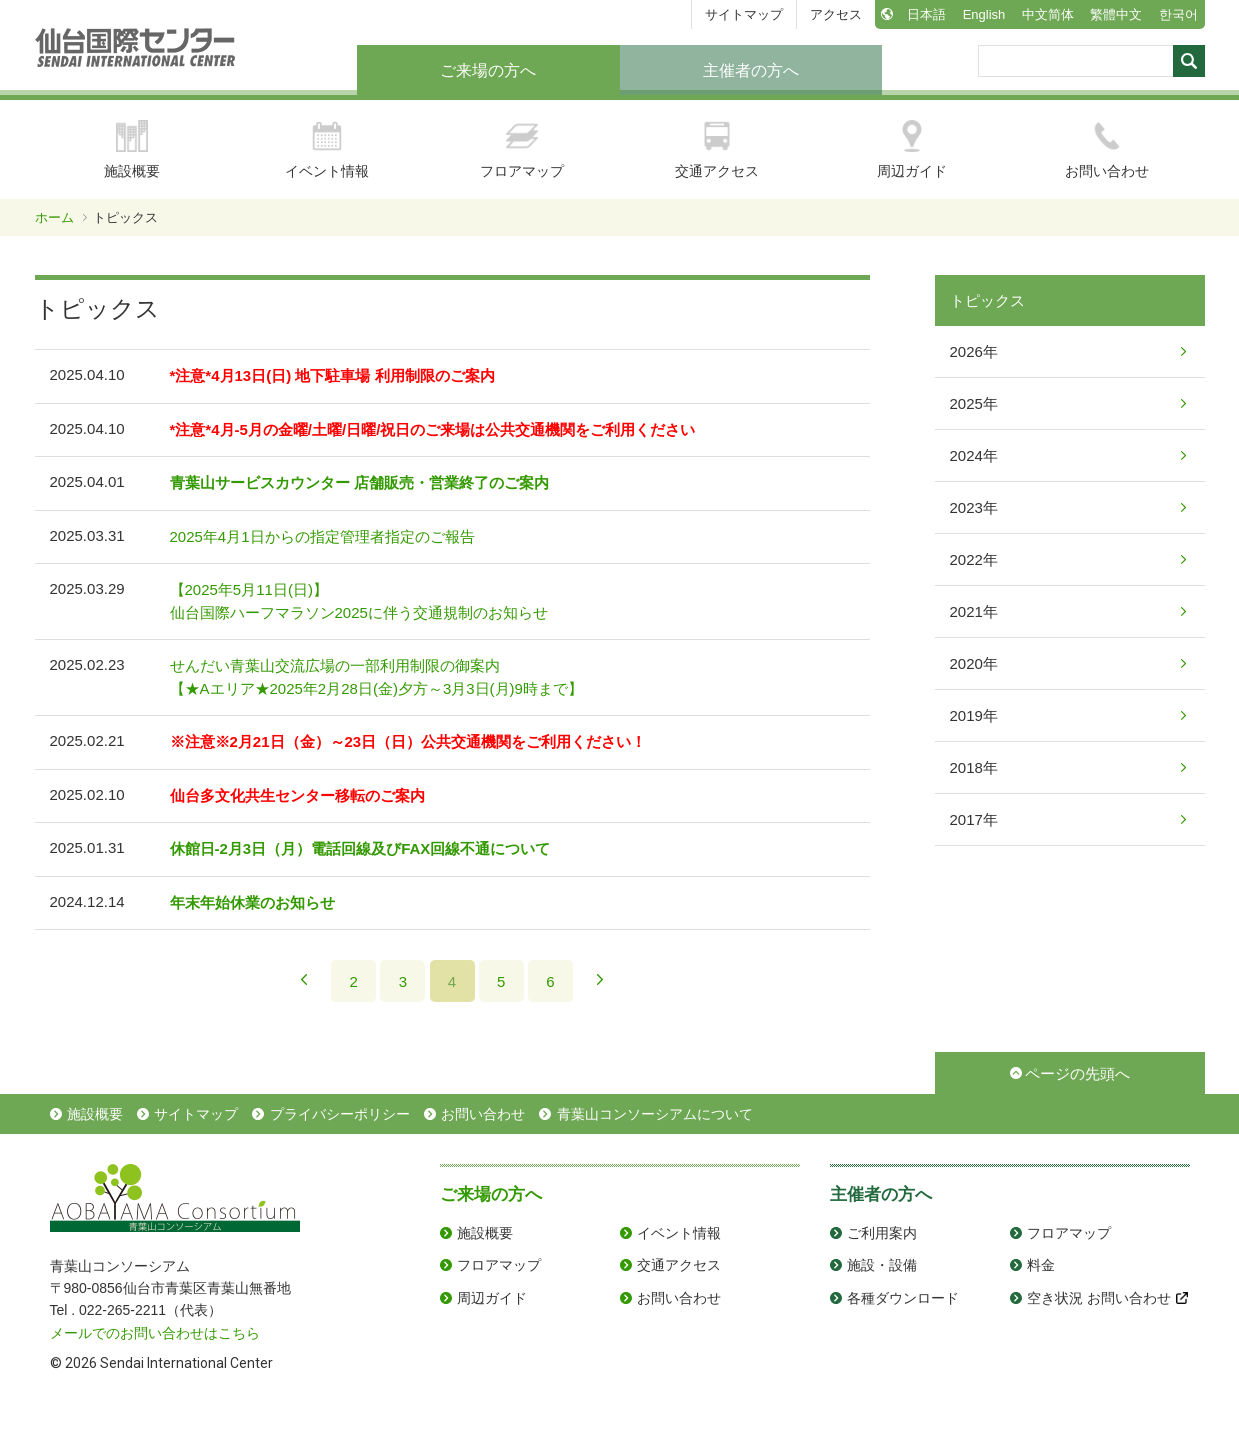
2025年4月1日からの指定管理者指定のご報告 (322, 536)
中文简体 (1048, 14)
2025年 (974, 403)
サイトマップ (744, 14)
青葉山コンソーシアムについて (655, 1114)
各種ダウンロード (903, 1298)
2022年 (974, 559)
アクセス (836, 14)
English (984, 14)
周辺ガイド (912, 149)
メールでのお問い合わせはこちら (155, 1333)
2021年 (974, 611)
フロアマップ (522, 149)
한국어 (1178, 14)
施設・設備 (882, 1265)
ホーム (54, 217)
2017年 (974, 819)
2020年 (974, 663)
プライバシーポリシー (340, 1114)
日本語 (926, 14)
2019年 (974, 715)
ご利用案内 (882, 1233)
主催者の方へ (751, 70)
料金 (1041, 1265)
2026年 (974, 351)
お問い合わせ (1107, 149)
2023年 (974, 507)
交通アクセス (717, 149)
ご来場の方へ (488, 70)
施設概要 (132, 149)
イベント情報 (327, 149)
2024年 (974, 455)
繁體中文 (1116, 14)
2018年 (974, 767)
